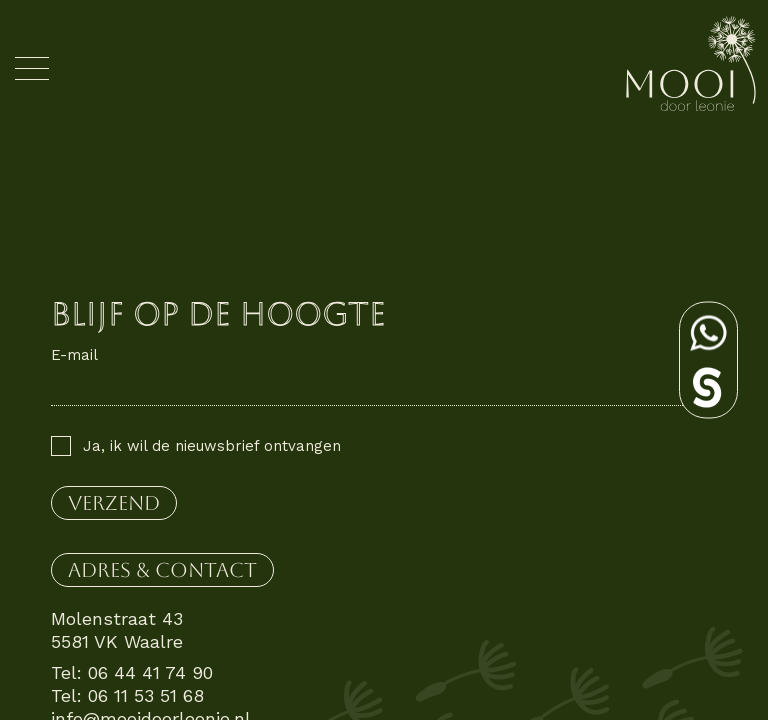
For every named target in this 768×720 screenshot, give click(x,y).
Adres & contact (162, 570)
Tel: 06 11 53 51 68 (127, 695)
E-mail (74, 355)
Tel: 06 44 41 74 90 (132, 672)
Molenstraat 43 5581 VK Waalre (117, 630)
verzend (114, 503)
